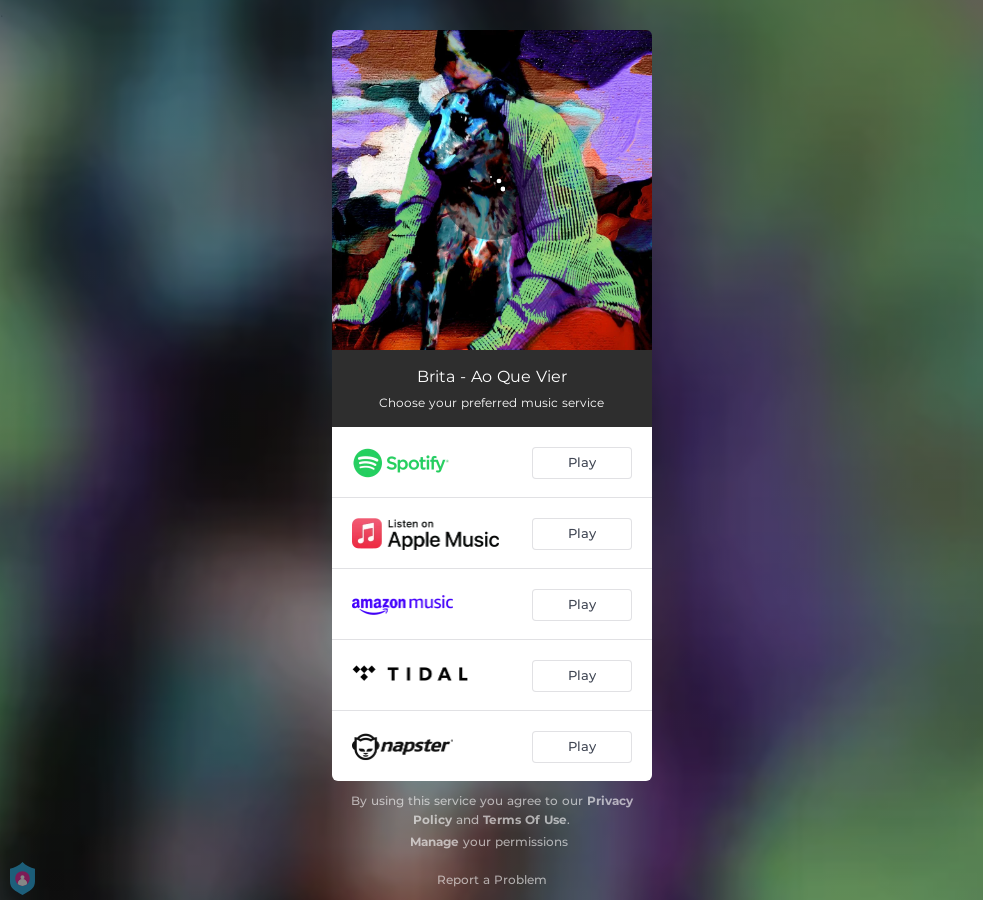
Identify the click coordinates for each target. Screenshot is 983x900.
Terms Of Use (525, 819)
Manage (434, 841)
